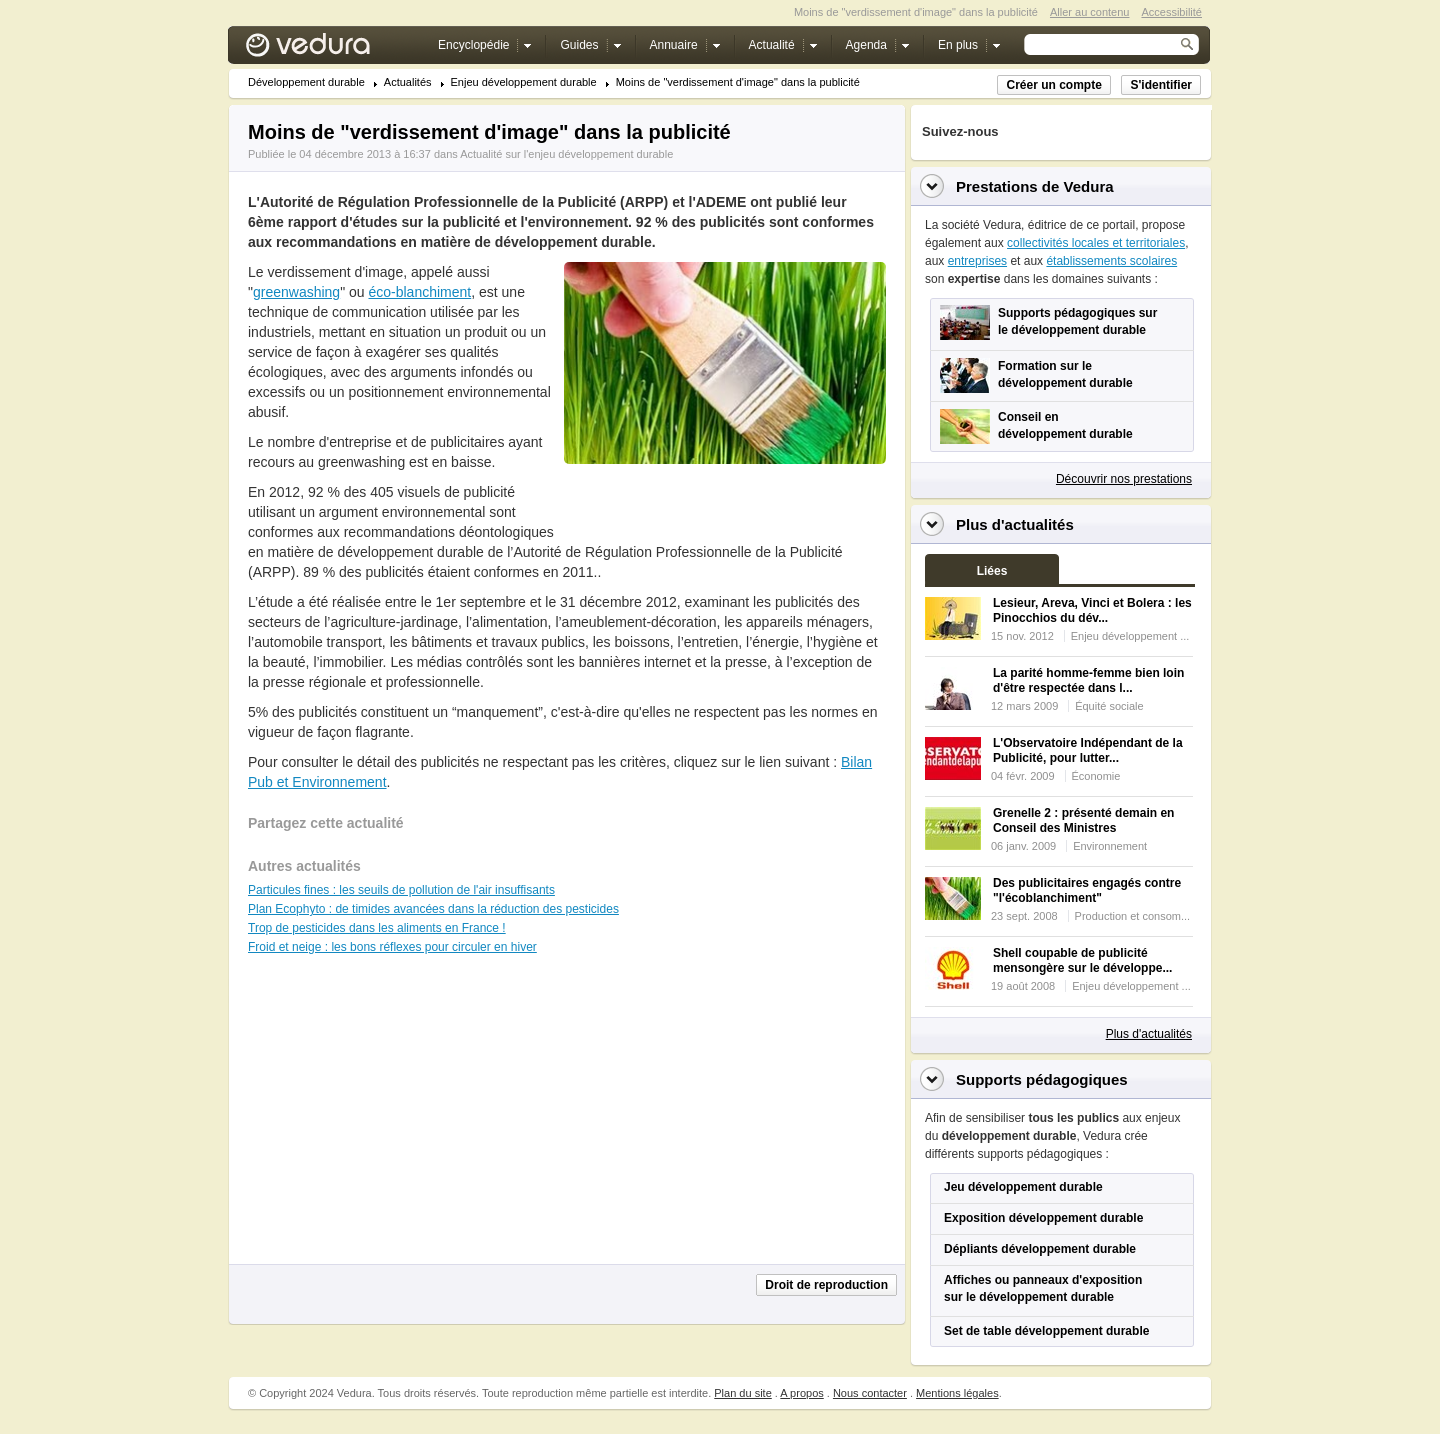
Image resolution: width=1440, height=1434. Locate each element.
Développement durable (306, 82)
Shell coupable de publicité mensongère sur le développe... (1082, 960)
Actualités (408, 82)
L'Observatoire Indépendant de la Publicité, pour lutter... (1088, 750)
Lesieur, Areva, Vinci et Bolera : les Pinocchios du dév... (1092, 610)
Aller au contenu (1090, 12)
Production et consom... (1133, 916)
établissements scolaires (1111, 261)
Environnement (1110, 846)
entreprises (977, 261)
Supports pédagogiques (1042, 1079)
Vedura (331, 49)
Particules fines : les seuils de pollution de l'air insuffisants (401, 890)
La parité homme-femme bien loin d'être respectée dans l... (1088, 680)
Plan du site (742, 1393)
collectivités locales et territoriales (1096, 243)
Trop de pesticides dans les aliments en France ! (377, 928)
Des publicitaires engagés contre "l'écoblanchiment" (1087, 890)
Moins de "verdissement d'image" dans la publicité (738, 82)
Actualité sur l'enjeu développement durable (566, 154)
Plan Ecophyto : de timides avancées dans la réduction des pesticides (433, 909)
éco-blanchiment (419, 292)
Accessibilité (1171, 12)
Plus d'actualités (1149, 1034)
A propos (801, 1393)
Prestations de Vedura (1035, 186)
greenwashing (296, 292)
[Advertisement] (724, 509)
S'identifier (1161, 85)
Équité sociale (1109, 706)
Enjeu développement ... (1130, 636)
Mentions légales (957, 1393)
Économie (1096, 776)
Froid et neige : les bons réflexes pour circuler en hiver (392, 947)
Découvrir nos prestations (1124, 479)
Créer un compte (1053, 85)
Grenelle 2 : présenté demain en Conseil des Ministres (1083, 820)
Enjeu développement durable (524, 82)
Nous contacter (870, 1393)
